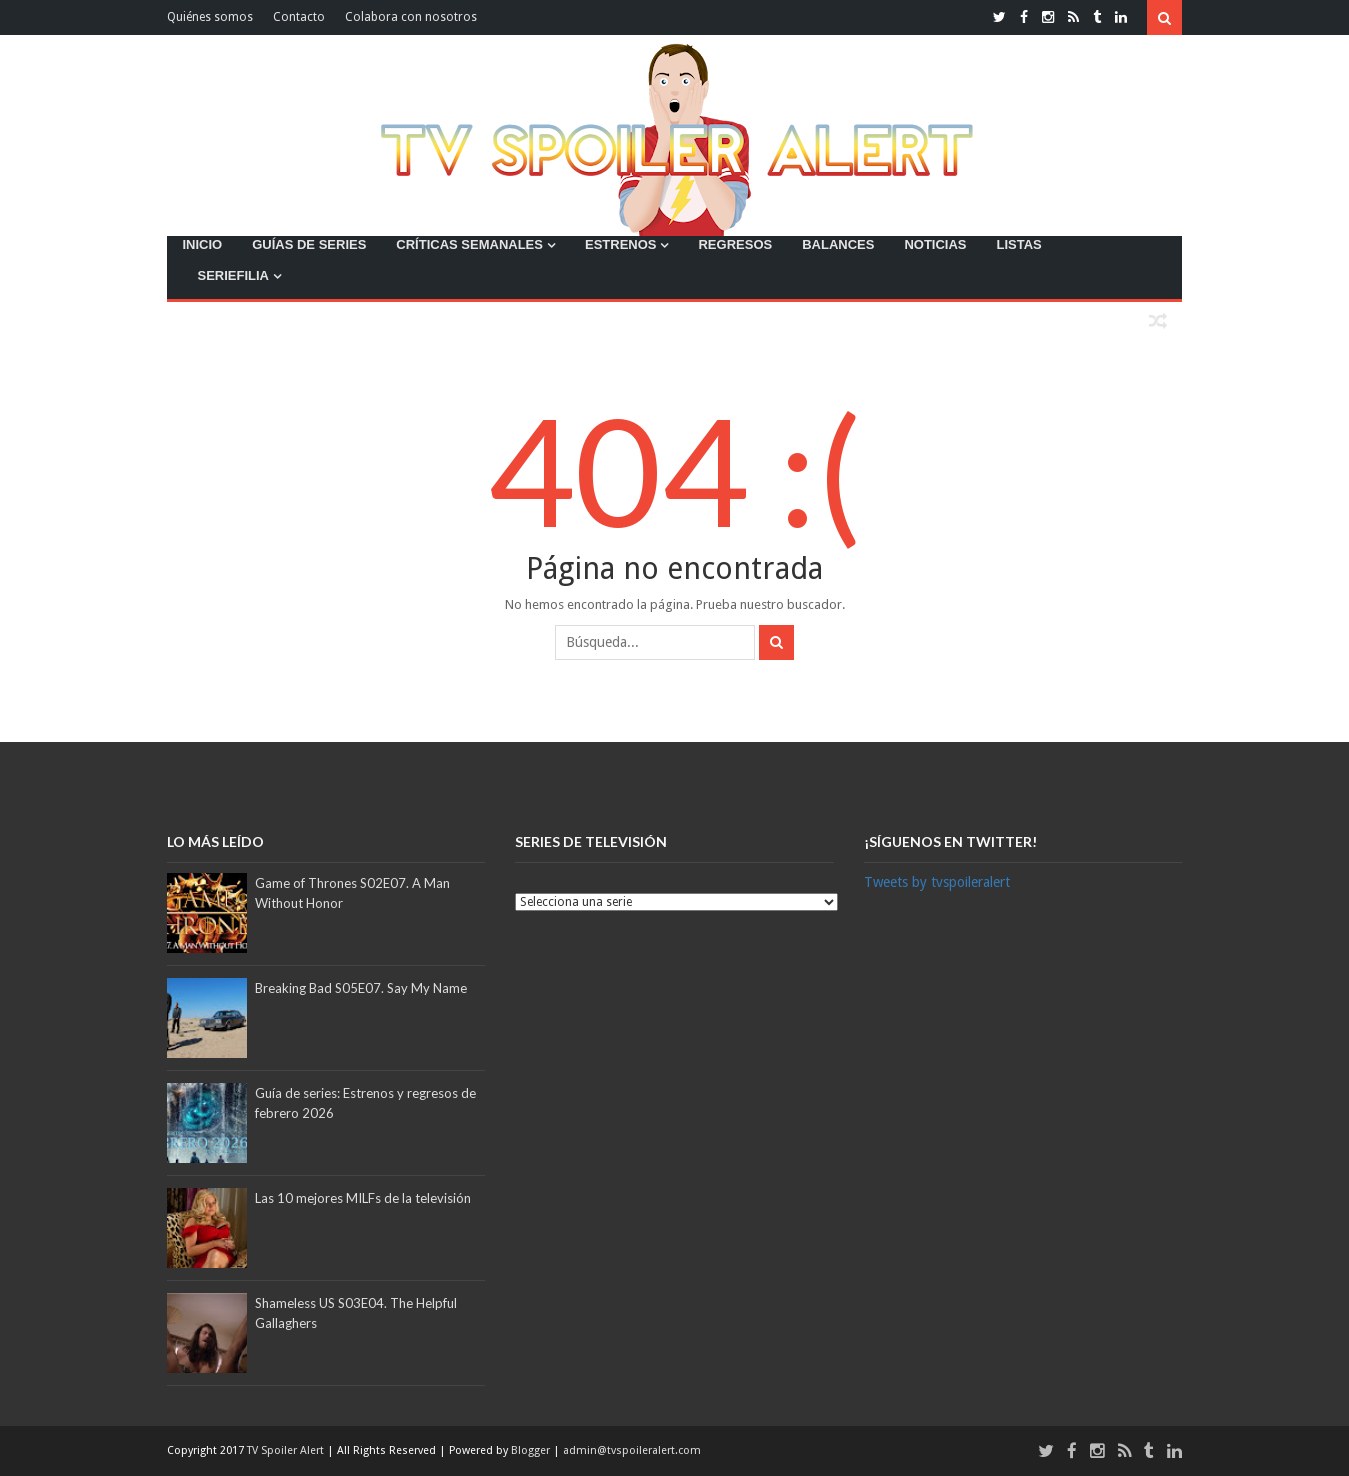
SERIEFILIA (233, 275)
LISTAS (1019, 244)
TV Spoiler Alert (287, 1450)
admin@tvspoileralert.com (632, 1450)
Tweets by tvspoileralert (937, 882)
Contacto (299, 17)
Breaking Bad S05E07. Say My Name (361, 988)
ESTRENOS (621, 244)
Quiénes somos (210, 17)
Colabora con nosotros (411, 17)
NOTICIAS (935, 244)
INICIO (202, 244)
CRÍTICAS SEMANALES (469, 244)
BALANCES (838, 244)
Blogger (532, 1450)
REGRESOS (735, 244)
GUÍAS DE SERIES (309, 244)
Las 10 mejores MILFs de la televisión (363, 1198)
